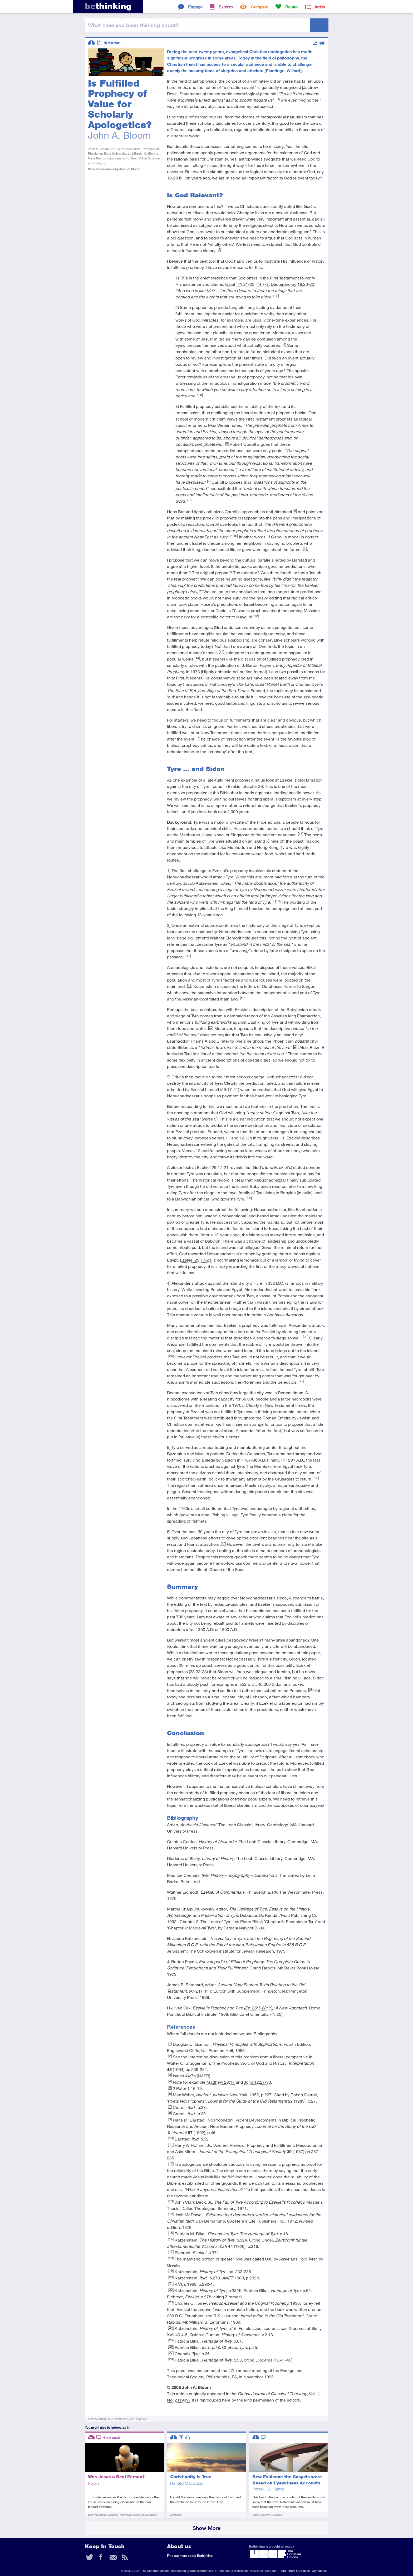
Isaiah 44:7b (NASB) (191, 2075)
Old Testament (138, 2418)
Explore (226, 6)
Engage (195, 6)
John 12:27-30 (257, 2081)
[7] (208, 481)
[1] (278, 99)
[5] (201, 395)
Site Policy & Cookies (295, 2570)
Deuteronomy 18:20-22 (292, 284)
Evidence (176, 2514)
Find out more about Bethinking (190, 2556)
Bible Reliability (97, 2418)
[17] (188, 956)
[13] (221, 651)
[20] (210, 1027)
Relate (291, 6)
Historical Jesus (129, 2514)
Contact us (319, 2570)
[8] (190, 500)
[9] (295, 510)
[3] (277, 296)
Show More (206, 2528)
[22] (249, 1198)
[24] (171, 1356)
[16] (278, 901)
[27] (223, 1543)
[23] (305, 1337)
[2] (219, 249)
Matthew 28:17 (220, 2081)
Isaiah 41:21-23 (239, 284)
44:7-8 (263, 284)
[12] (256, 616)
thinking (108, 6)
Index (320, 6)
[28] (310, 1689)
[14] (197, 658)
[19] (242, 998)
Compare (259, 6)
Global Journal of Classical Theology (272, 2393)
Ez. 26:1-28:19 (258, 2007)
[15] (300, 834)
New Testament (117, 2418)
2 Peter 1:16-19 (187, 2088)
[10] (235, 536)
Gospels (113, 2514)
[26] (316, 1478)
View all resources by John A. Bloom (114, 169)
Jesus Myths (149, 2514)
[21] (295, 1046)
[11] (305, 548)
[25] (301, 1381)
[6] (227, 443)
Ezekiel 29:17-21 (213, 1167)
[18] (189, 985)
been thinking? (133, 25)
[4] (284, 344)
